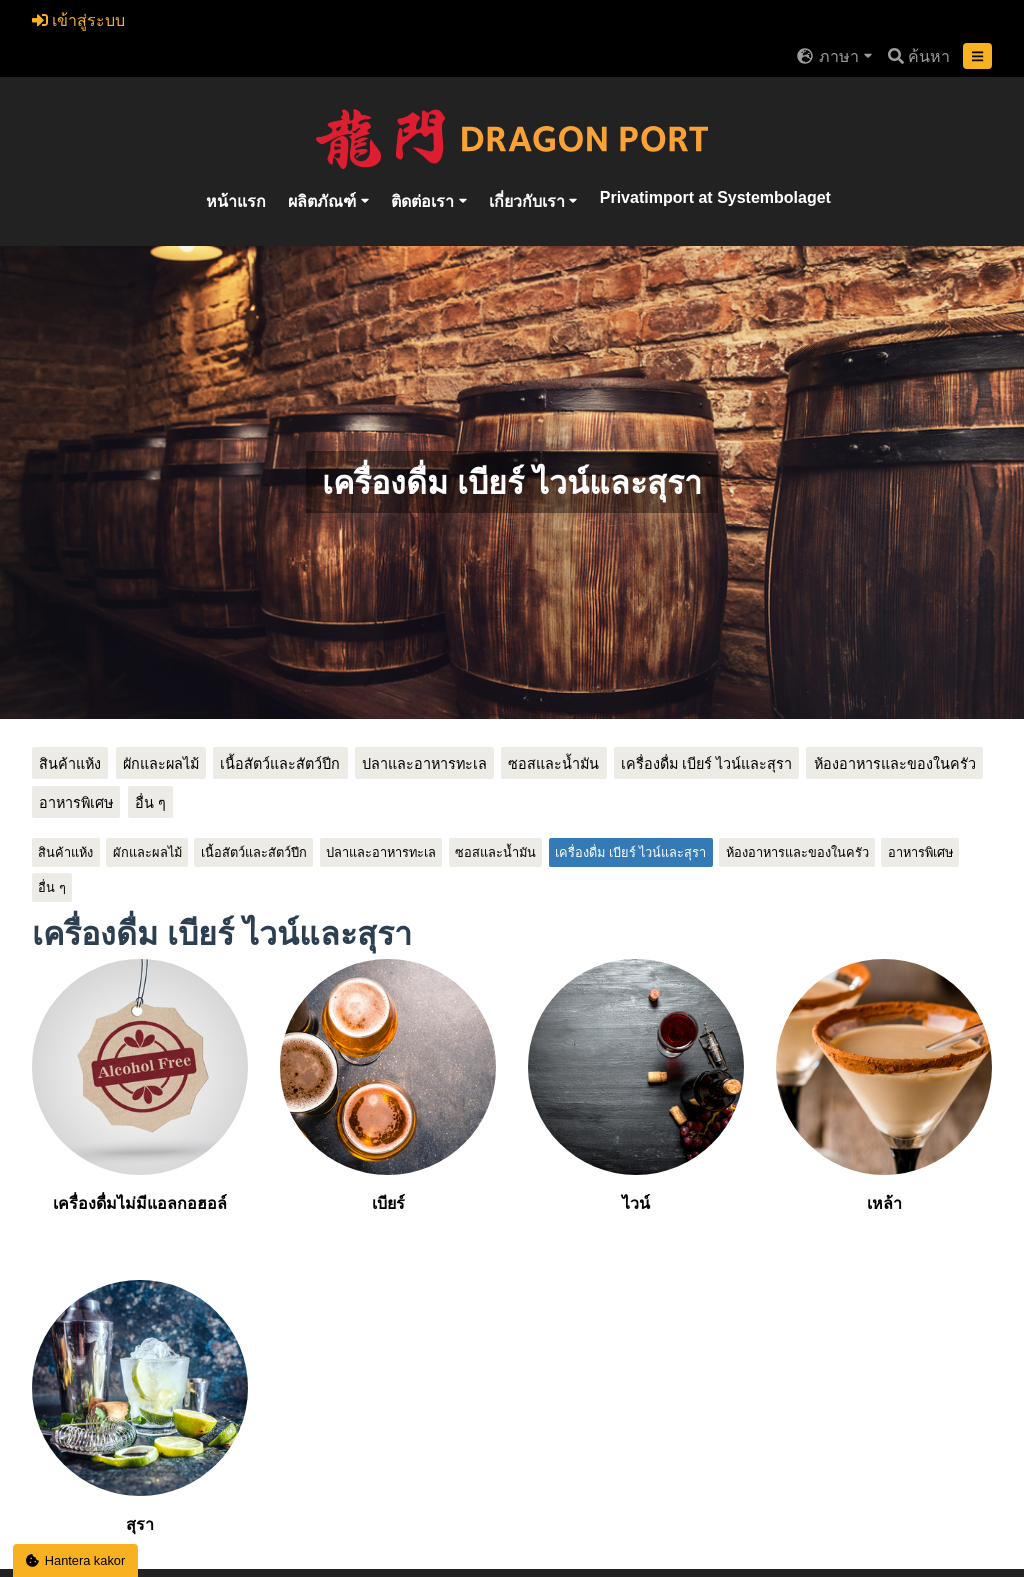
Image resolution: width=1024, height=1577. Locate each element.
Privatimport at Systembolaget (715, 197)
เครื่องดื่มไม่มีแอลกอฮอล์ (140, 1085)
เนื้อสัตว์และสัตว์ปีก (280, 764)
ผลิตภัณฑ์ (324, 201)
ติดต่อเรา (424, 201)
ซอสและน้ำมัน (553, 764)
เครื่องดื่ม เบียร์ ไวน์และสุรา (706, 764)
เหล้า (884, 1085)
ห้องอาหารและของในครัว (895, 764)
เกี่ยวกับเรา (529, 201)
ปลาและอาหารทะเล (424, 764)
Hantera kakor (76, 1560)
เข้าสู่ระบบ (78, 20)
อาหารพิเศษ (76, 803)
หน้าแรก (236, 201)
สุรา (140, 1406)
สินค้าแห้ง (70, 764)
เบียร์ (388, 1085)
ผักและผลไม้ (161, 764)
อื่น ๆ (150, 803)
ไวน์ (636, 1085)
